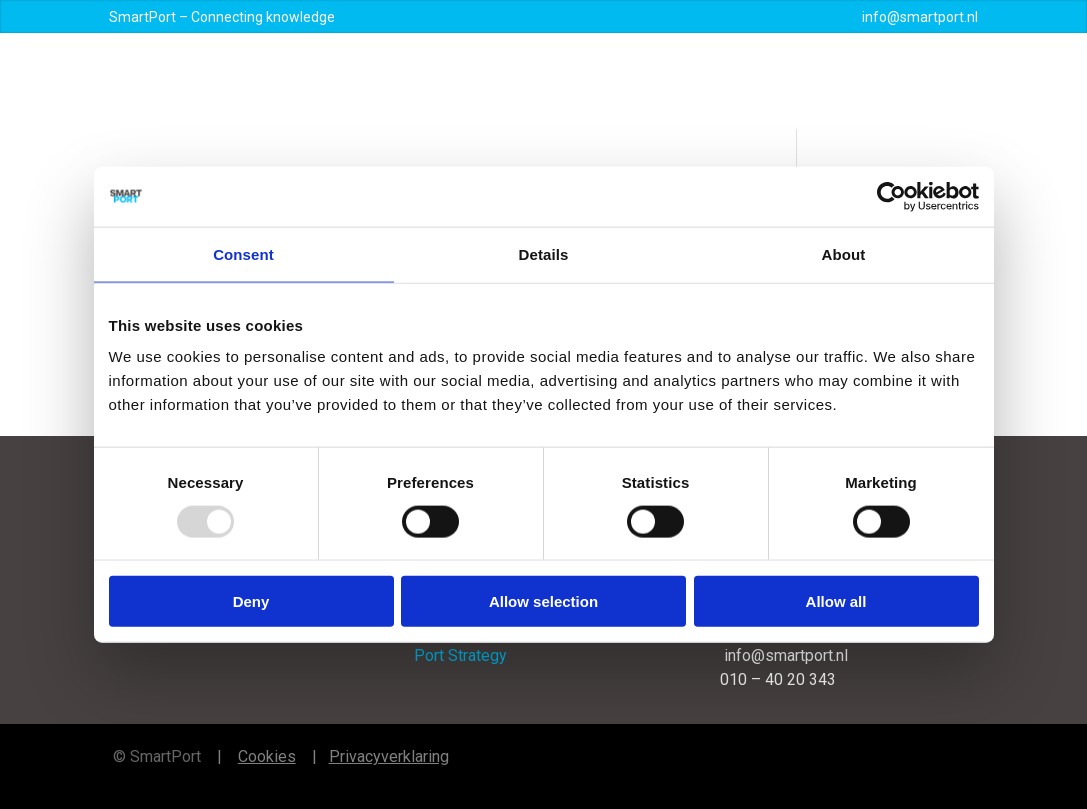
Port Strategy (460, 655)
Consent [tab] (243, 253)
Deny (251, 601)
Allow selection (543, 601)
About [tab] (844, 253)
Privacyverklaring (389, 756)
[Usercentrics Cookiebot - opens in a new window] (891, 196)
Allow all (836, 601)
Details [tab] (544, 253)
